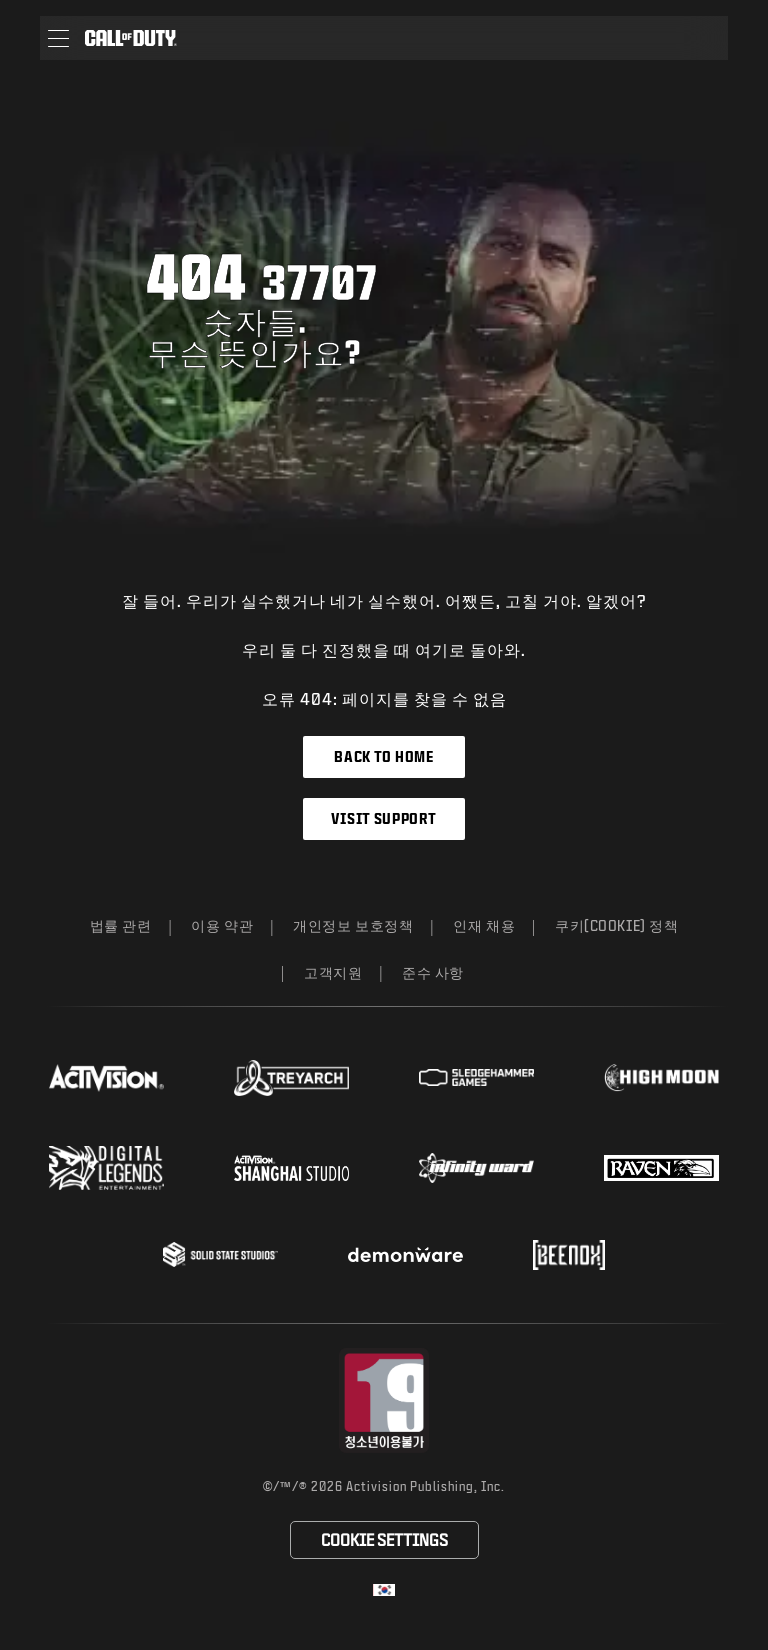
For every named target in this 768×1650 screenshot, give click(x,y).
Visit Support (383, 818)
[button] (58, 38)
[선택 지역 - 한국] (384, 1590)
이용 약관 (222, 925)
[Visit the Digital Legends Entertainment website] (106, 1168)
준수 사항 (433, 972)
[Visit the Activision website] (106, 1078)
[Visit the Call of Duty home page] (131, 38)
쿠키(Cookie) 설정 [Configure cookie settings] (384, 1539)
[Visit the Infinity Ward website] (476, 1168)
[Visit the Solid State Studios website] (220, 1254)
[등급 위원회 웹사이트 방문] (384, 1400)
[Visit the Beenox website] (568, 1255)
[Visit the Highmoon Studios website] (661, 1077)
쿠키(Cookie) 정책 (616, 925)
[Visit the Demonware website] (405, 1255)
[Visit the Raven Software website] (661, 1168)
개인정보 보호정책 (353, 925)
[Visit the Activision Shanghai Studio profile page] (291, 1168)
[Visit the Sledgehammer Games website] (476, 1077)
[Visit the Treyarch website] (291, 1078)
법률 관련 (121, 925)
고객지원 (333, 972)
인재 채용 (484, 925)
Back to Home (383, 756)
